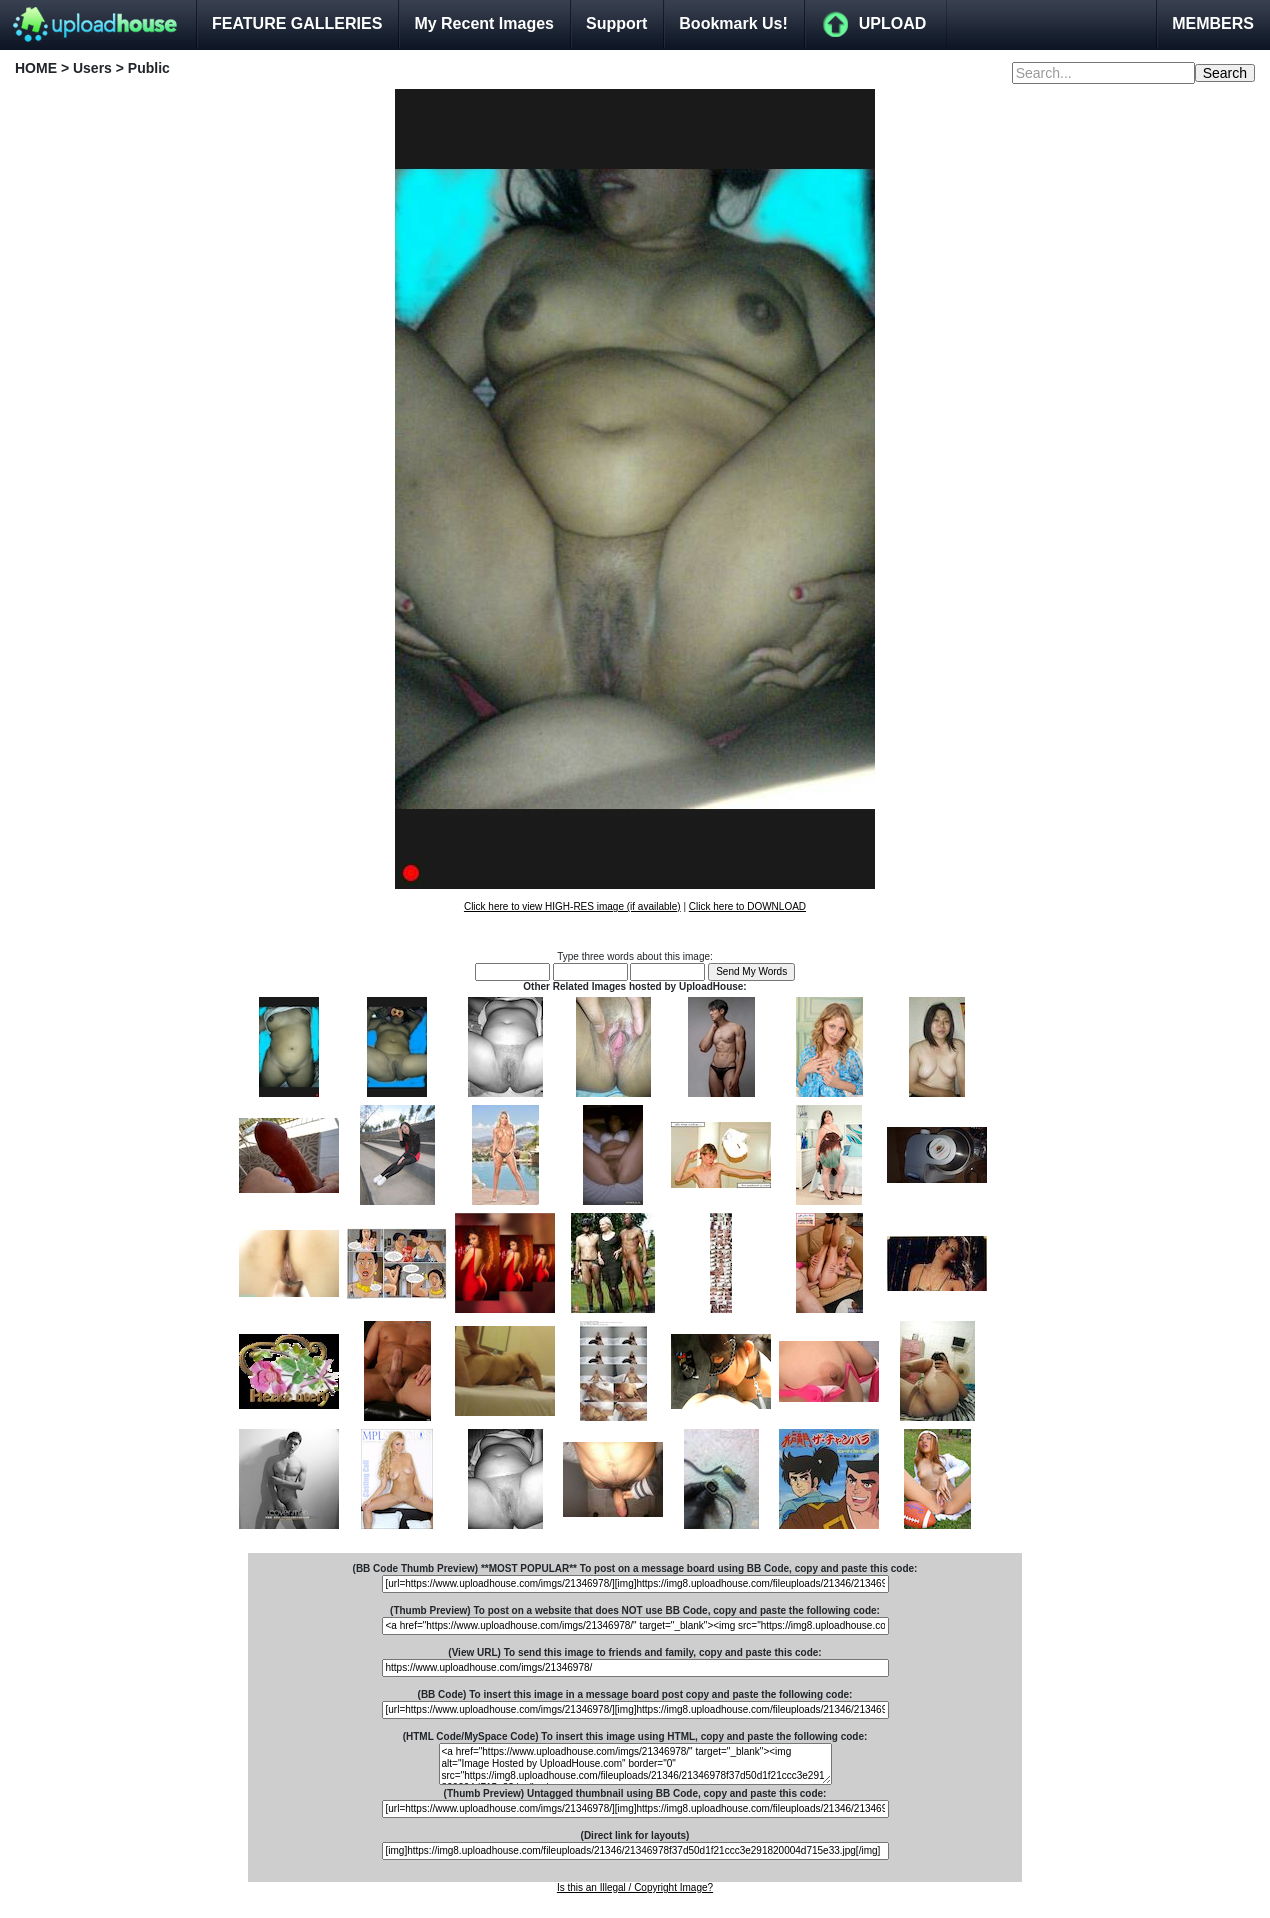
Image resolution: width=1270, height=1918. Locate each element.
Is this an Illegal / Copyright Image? (635, 1887)
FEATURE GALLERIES (297, 23)
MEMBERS (1213, 23)
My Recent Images (484, 23)
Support (616, 23)
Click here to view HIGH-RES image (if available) (572, 906)
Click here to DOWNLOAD (747, 906)
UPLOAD (893, 23)
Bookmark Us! (733, 23)
